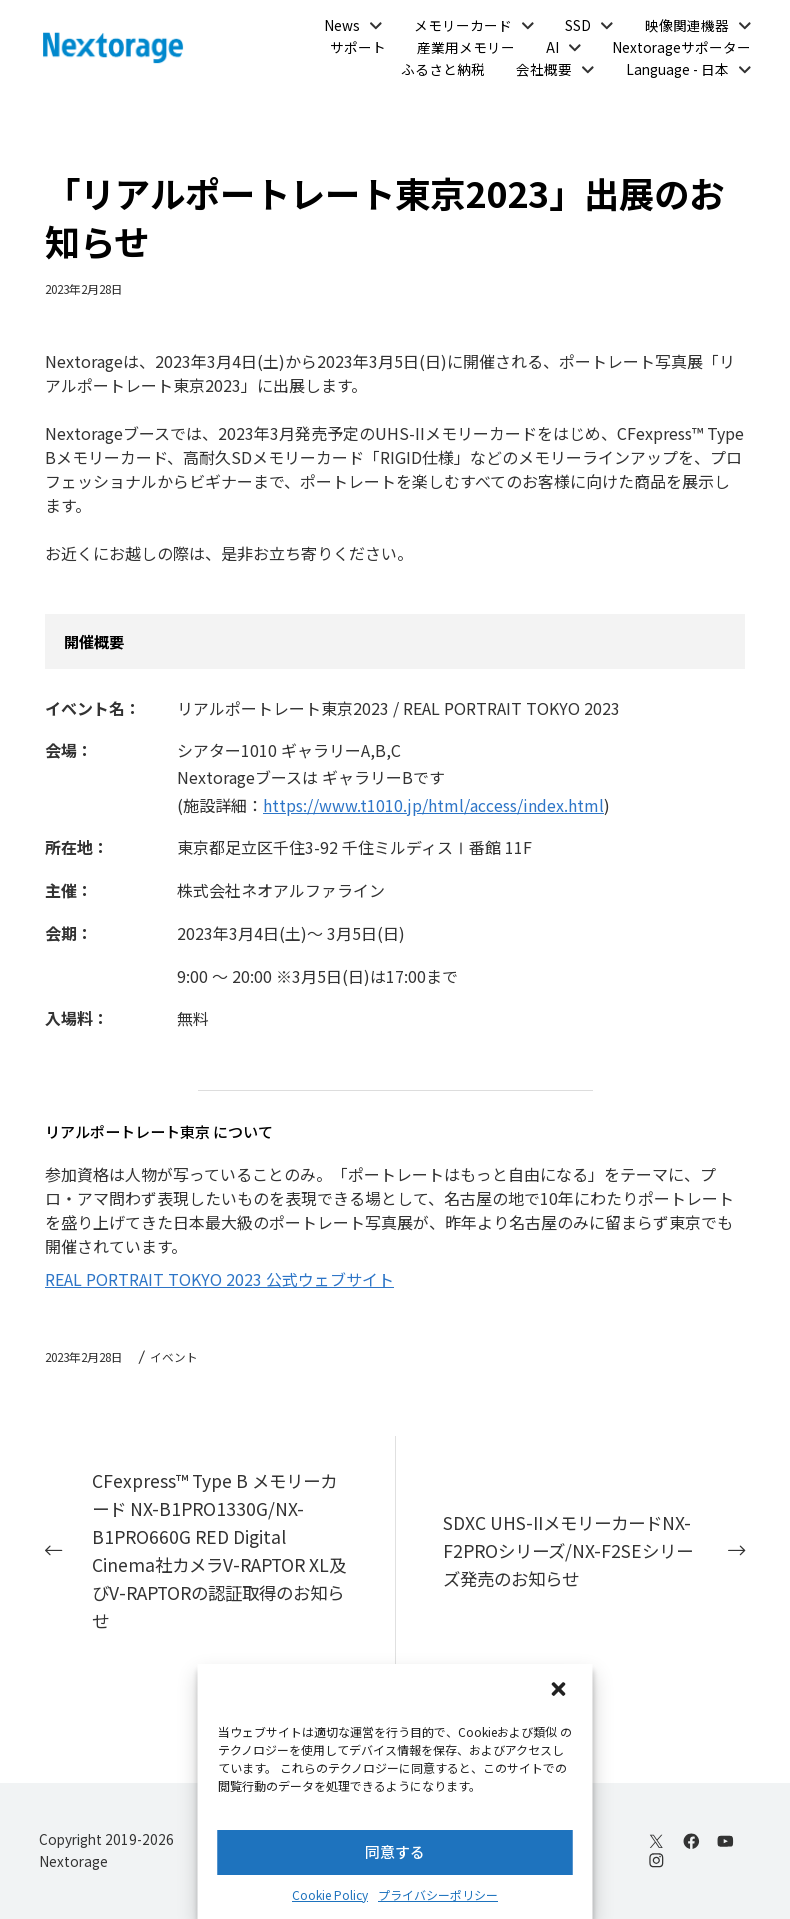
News (342, 25)
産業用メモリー (466, 47)
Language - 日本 (677, 69)
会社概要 (544, 69)
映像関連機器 (687, 25)
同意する (395, 1851)
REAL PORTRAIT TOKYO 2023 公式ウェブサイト (219, 1279)
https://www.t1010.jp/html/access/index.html (433, 805)
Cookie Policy (330, 1894)
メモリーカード (463, 25)
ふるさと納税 (443, 69)
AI (552, 47)
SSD (578, 25)
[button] (561, 1691)
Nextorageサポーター (681, 47)
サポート (358, 47)
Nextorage (73, 1861)
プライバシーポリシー (438, 1894)
